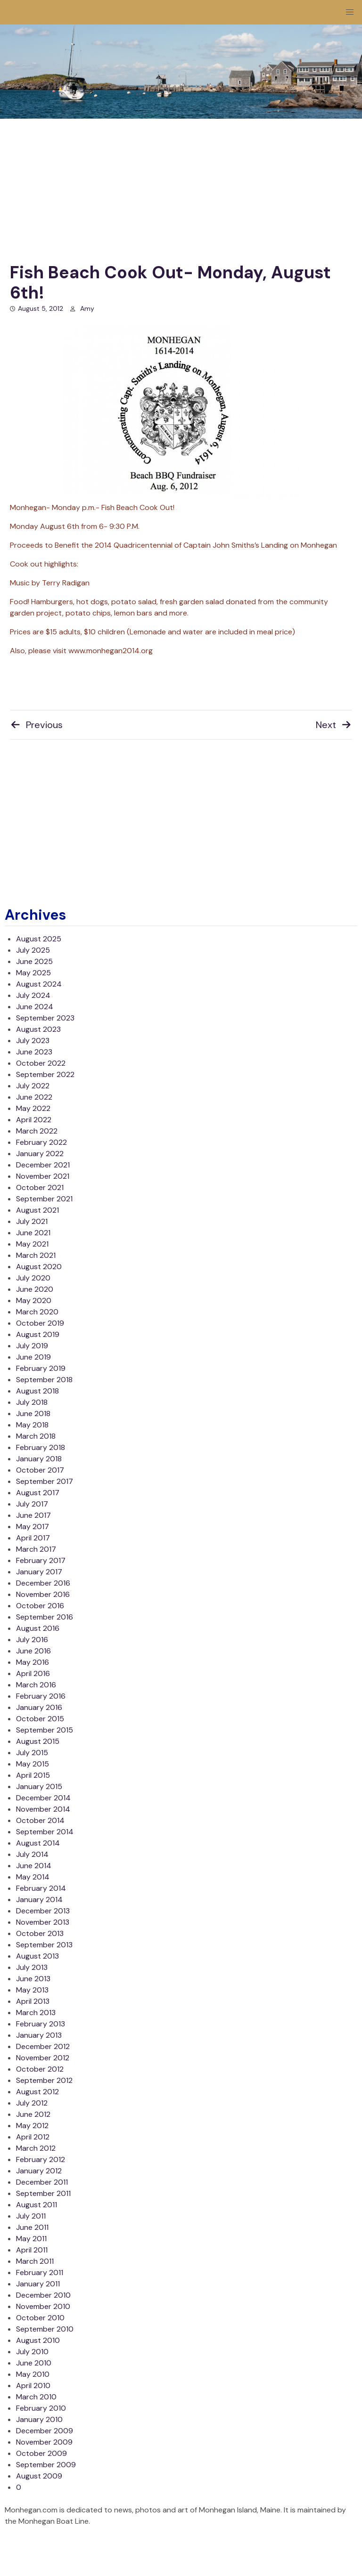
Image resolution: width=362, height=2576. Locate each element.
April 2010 (33, 2385)
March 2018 (36, 1436)
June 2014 (33, 1866)
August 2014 (38, 1843)
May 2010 (32, 2374)
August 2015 (37, 1741)
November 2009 (44, 2442)
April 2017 (33, 1538)
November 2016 (43, 1594)
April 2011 (32, 2250)
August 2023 (38, 1029)
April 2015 (33, 1775)
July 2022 (32, 1086)
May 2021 (32, 1244)
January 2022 (40, 1153)
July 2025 (33, 950)
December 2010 (43, 2295)
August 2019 (37, 1334)
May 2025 (33, 973)
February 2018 (40, 1447)
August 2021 (37, 1210)
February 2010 (41, 2408)
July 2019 (32, 1346)
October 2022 (41, 1063)
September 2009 (46, 2465)
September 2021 (44, 1199)
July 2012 (32, 2103)
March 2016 (36, 1685)
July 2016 (32, 1639)
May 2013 (32, 1990)
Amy (87, 308)
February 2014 (41, 1888)
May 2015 (32, 1764)
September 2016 (44, 1617)
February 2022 (41, 1142)
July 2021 (32, 1221)
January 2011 (38, 2284)
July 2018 (32, 1402)
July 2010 (32, 2352)
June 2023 (34, 1052)
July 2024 (33, 995)
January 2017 (39, 1572)
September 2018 (44, 1380)
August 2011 (36, 2205)
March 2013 (36, 2012)
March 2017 (36, 1549)
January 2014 (39, 1899)
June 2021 (33, 1233)
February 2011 (39, 2272)
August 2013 (37, 1956)
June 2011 (32, 2227)
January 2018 (39, 1459)
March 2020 (37, 1312)
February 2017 (41, 1560)
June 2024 (34, 1007)
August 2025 (38, 939)
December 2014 (43, 1798)
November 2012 (42, 2058)
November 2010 (43, 2306)
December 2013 (43, 1911)
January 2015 (39, 1786)
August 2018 (37, 1391)
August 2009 (39, 2476)
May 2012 (32, 2125)
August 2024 (39, 984)
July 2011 (31, 2216)
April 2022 (33, 1120)
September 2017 (44, 1481)
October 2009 (41, 2453)
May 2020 (33, 1300)
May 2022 (33, 1108)
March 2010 (36, 2397)
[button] (349, 12)
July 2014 (32, 1854)
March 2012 (36, 2148)
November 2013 (42, 1922)
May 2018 (32, 1425)
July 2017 (32, 1504)
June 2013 (33, 1979)
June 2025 (34, 961)
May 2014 (32, 1877)
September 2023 (45, 1018)
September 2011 (43, 2193)
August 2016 (37, 1628)
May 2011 (31, 2239)
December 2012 (43, 2046)
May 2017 (32, 1526)
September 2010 (45, 2329)
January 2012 (39, 2171)
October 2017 (40, 1470)
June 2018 (33, 1413)
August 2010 (38, 2340)
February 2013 (40, 2024)
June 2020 (34, 1289)
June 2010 (33, 2363)
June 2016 (33, 1651)
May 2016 (32, 1662)
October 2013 (40, 1933)
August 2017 (37, 1493)
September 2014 (45, 1832)
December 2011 (42, 2182)
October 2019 (40, 1323)
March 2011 (35, 2261)
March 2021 (36, 1255)
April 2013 (32, 2001)
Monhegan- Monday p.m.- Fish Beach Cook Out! (154, 418)
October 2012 (40, 2069)
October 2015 (40, 1719)
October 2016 (40, 1606)
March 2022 (37, 1131)
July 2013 (32, 1967)
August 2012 (37, 2092)
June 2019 (33, 1357)
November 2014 (43, 1809)
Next (334, 725)
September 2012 (44, 2080)
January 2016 (39, 1707)
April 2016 (33, 1673)
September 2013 (44, 1945)
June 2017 (33, 1515)
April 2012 (32, 2137)
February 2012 (40, 2159)
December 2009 (44, 2431)
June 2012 (33, 2114)
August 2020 (39, 1267)
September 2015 (44, 1730)
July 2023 (32, 1040)
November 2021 (42, 1176)
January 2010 (39, 2419)
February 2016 (41, 1696)
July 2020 (33, 1278)
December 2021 (43, 1165)
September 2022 (45, 1074)
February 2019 (41, 1368)
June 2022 (34, 1097)
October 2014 (40, 1820)
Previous (36, 725)
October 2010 (40, 2318)
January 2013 (39, 2035)
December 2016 (43, 1583)
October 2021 (40, 1187)
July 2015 (32, 1753)
